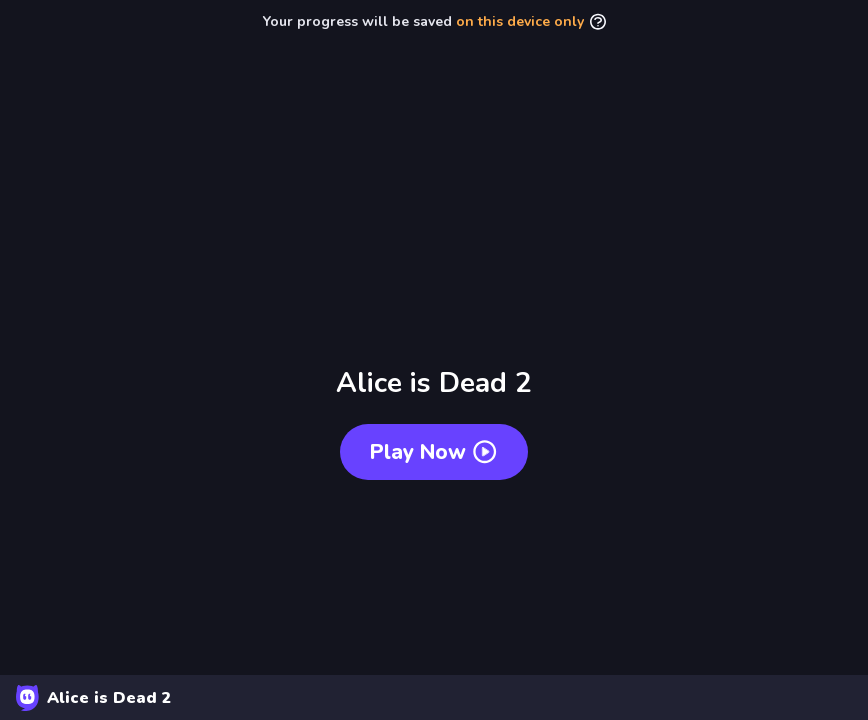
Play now (434, 452)
